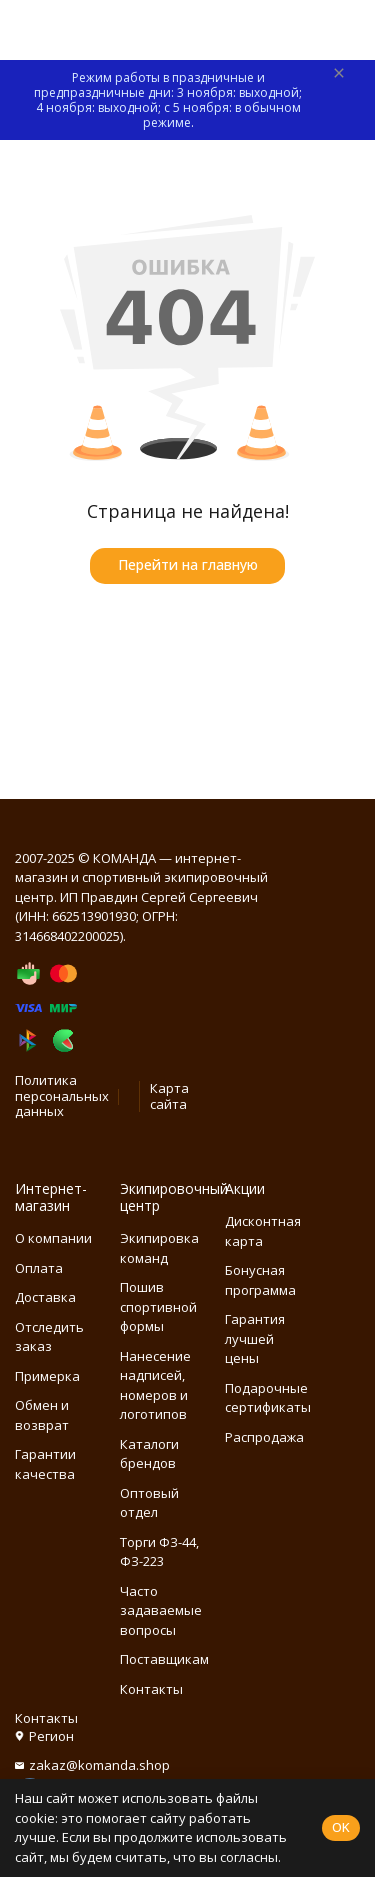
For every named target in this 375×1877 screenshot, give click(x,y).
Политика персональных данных (62, 1095)
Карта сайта (169, 1096)
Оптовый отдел (149, 1503)
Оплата (39, 1268)
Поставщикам (164, 1659)
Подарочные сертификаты (268, 1398)
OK (341, 1827)
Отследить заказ (49, 1337)
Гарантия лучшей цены (255, 1338)
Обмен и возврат (42, 1415)
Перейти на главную (188, 564)
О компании (53, 1238)
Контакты (151, 1689)
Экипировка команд (159, 1248)
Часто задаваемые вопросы (161, 1610)
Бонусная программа (260, 1280)
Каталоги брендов (149, 1454)
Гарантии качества (45, 1464)
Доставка (45, 1297)
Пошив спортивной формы (158, 1306)
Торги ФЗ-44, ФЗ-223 (159, 1552)
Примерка (47, 1376)
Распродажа (264, 1437)
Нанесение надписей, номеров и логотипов (155, 1385)
